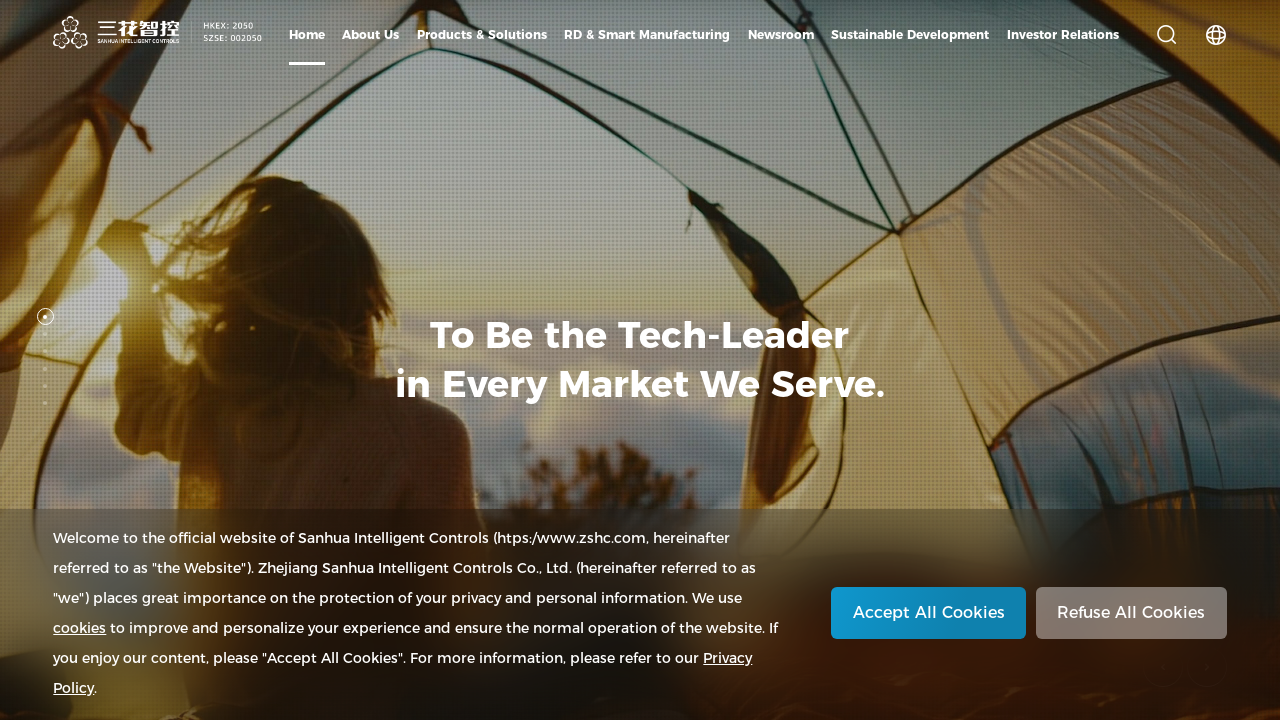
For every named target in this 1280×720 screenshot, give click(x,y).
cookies (79, 628)
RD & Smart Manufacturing (647, 34)
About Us (370, 34)
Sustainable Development (910, 34)
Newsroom (781, 34)
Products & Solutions (482, 34)
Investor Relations (1063, 34)
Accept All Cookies (929, 612)
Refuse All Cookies (1131, 612)
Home (307, 34)
